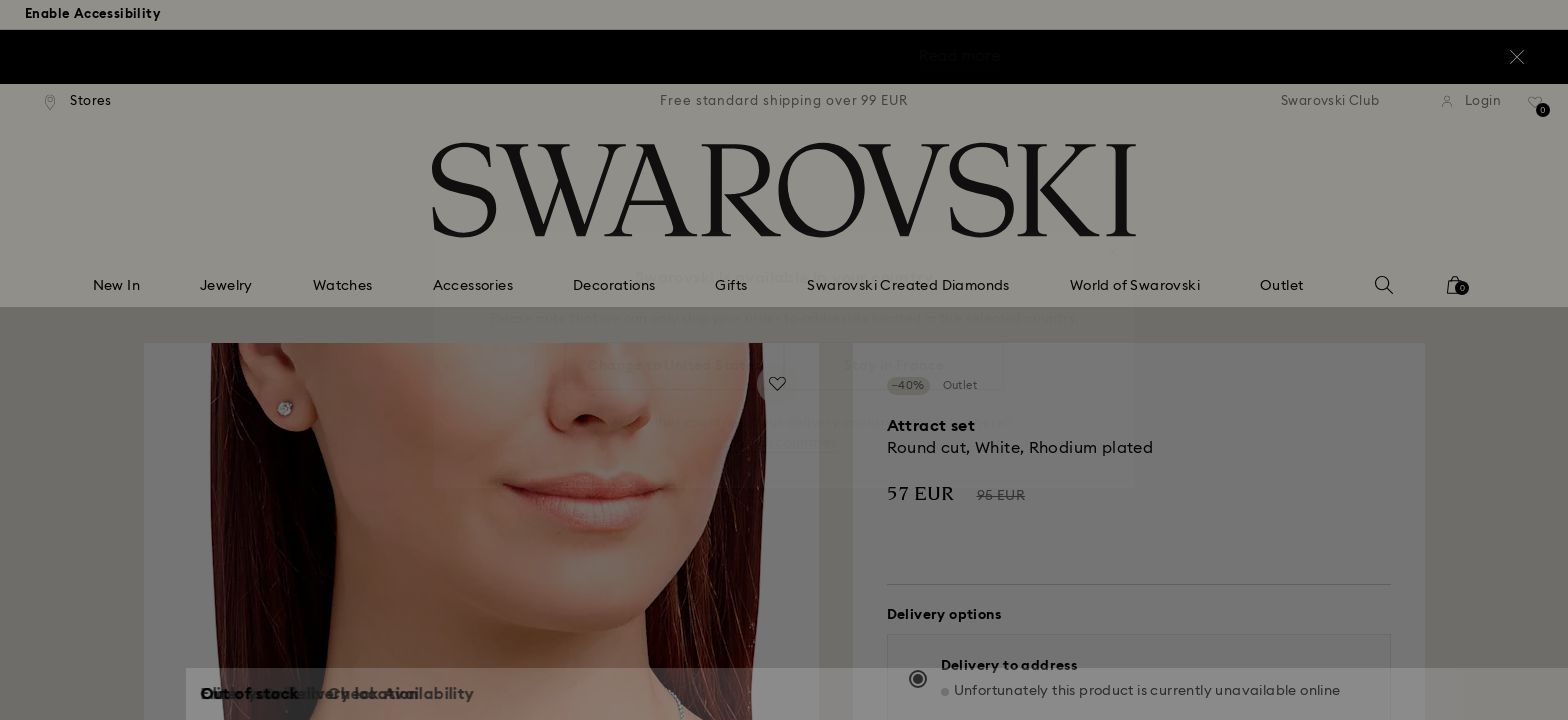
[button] (1113, 242)
